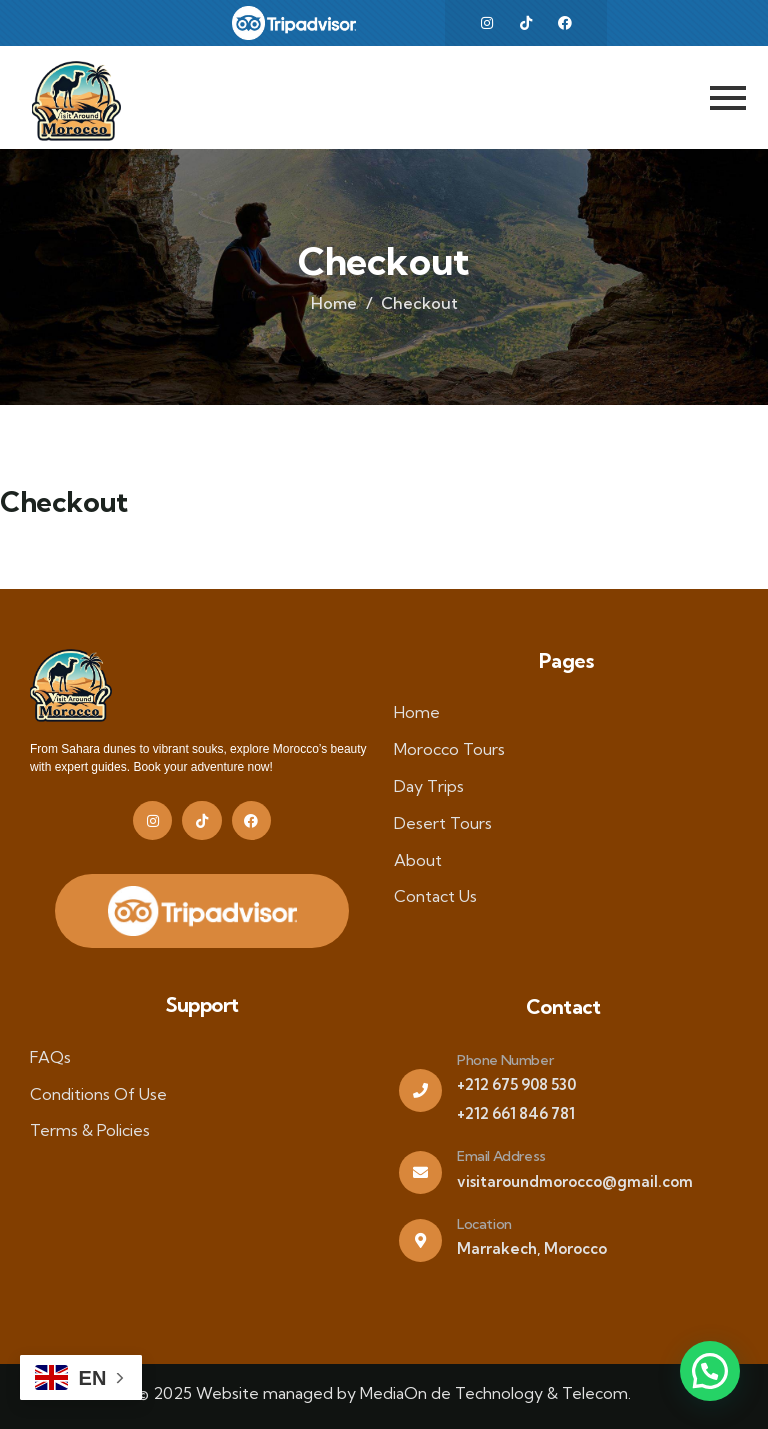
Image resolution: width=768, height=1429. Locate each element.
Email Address (501, 1156)
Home (334, 303)
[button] (710, 1371)
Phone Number (505, 1060)
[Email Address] (420, 1172)
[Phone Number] (420, 1090)
